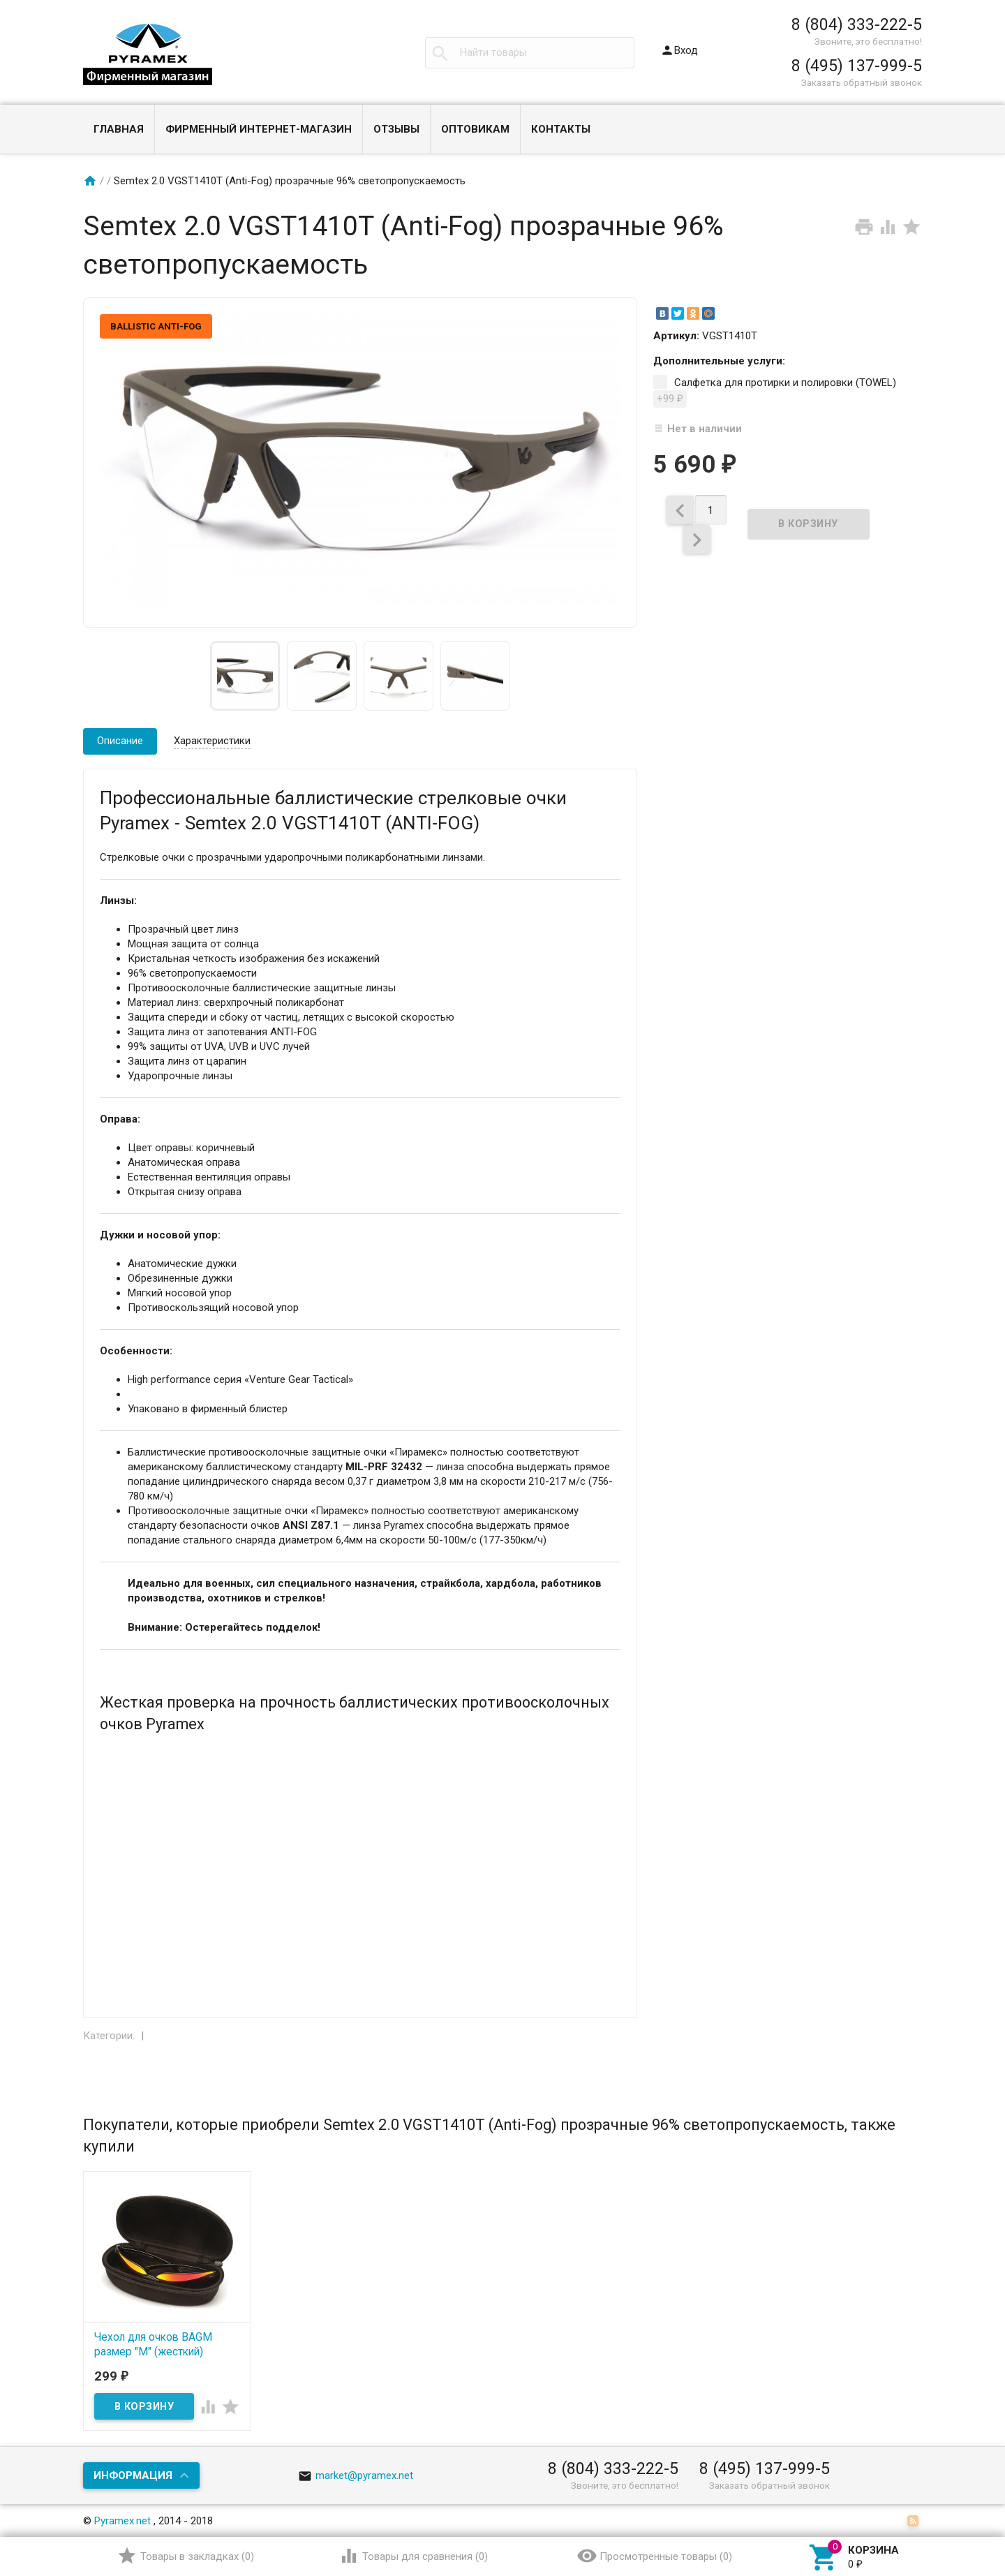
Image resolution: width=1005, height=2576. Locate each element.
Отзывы (396, 129)
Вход (679, 50)
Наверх (946, 2508)
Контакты (560, 129)
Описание (120, 740)
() (185, 2555)
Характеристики (212, 740)
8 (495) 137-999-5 (856, 65)
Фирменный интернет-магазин (258, 129)
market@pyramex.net (355, 2475)
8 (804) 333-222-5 (856, 24)
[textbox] (529, 52)
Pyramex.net (122, 2521)
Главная (119, 129)
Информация (133, 2475)
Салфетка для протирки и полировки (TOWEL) (774, 392)
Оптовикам (475, 129)
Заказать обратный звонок (861, 82)
